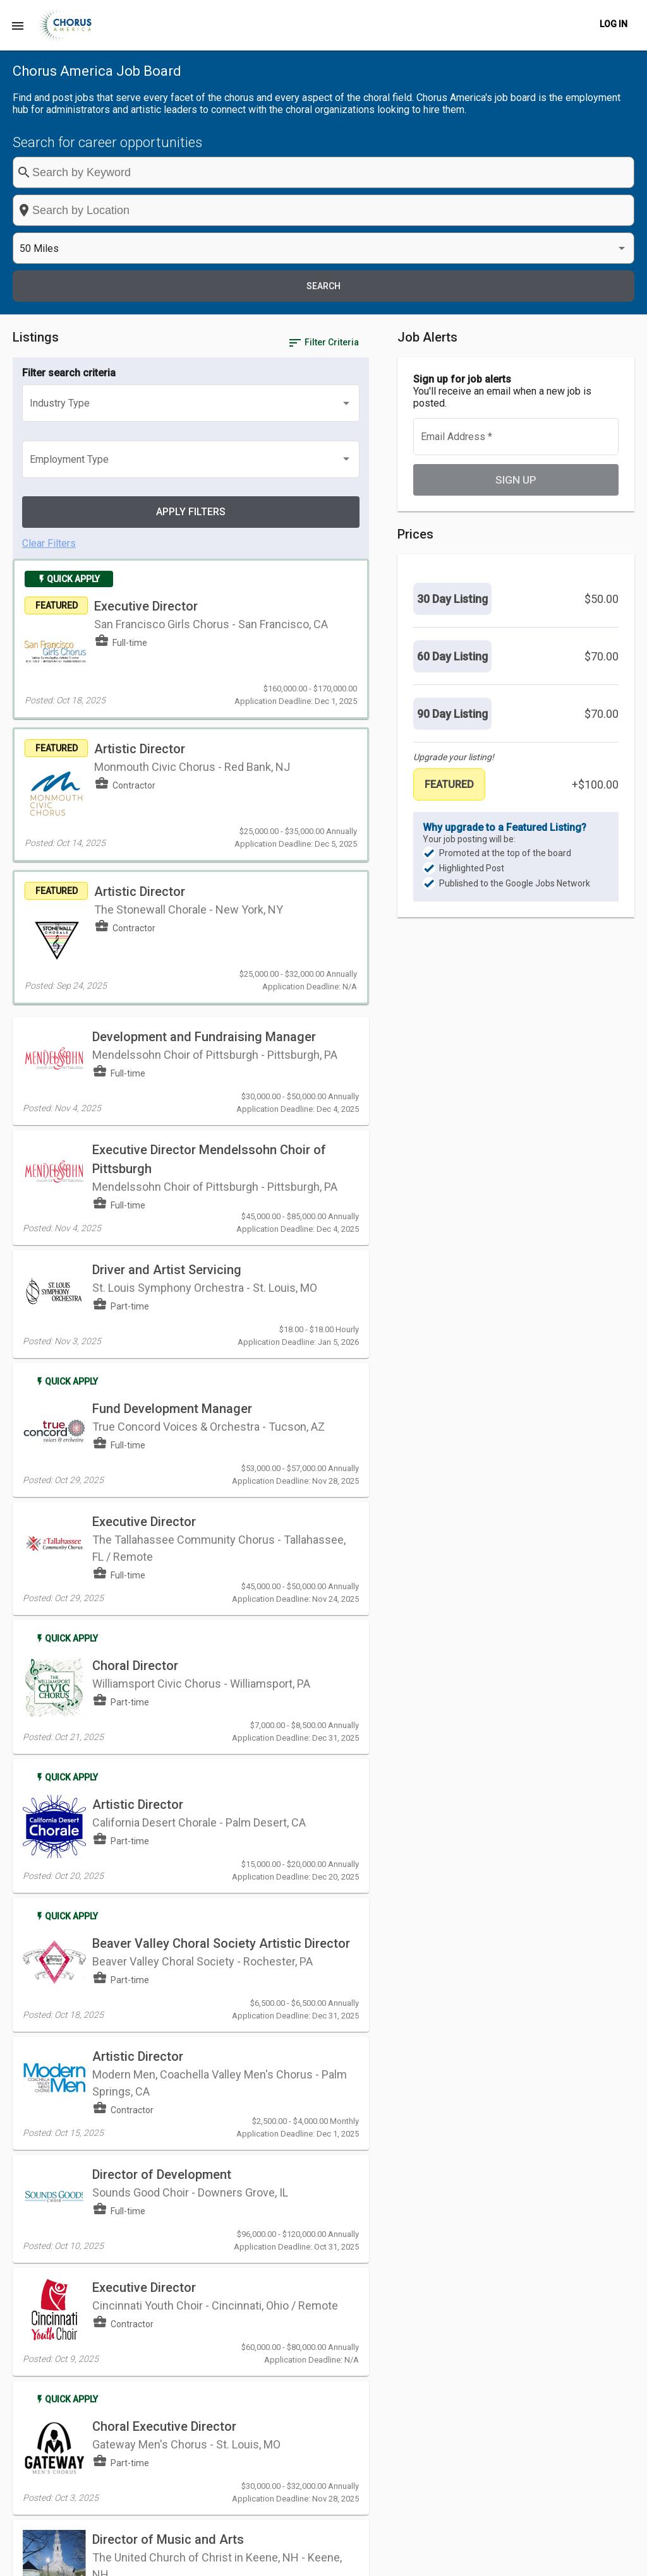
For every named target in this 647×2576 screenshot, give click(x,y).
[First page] (311, 2314)
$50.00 (601, 485)
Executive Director (199, 402)
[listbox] (513, 172)
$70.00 (601, 542)
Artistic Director (137, 1511)
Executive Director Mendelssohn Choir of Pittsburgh (155, 888)
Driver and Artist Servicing (166, 1001)
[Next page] (361, 2314)
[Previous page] (336, 2314)
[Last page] (386, 2314)
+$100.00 (595, 670)
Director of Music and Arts (168, 2201)
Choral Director (135, 1378)
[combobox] (363, 172)
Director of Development (161, 1863)
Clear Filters (49, 331)
